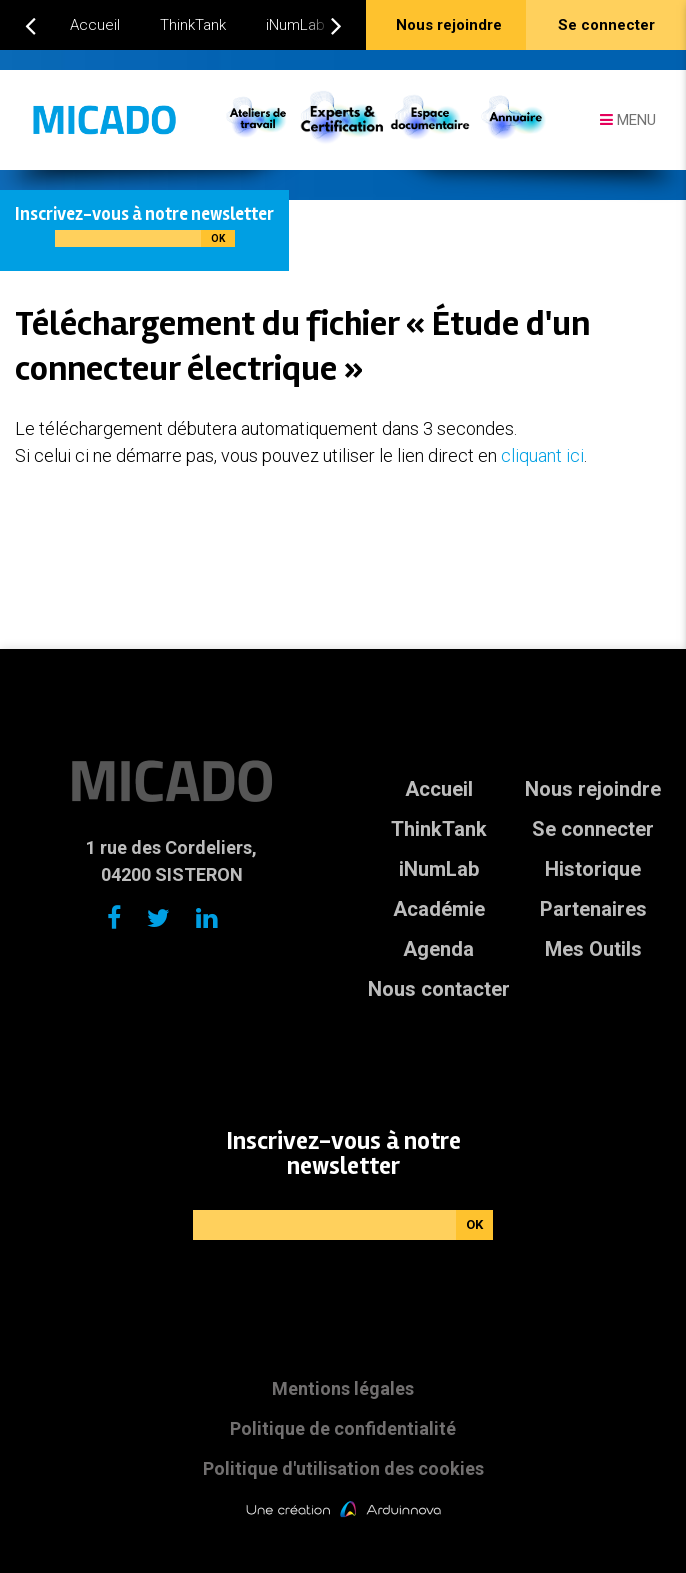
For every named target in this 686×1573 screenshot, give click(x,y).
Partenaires (593, 909)
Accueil (95, 25)
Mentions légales (343, 1388)
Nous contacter (439, 989)
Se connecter (593, 829)
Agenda (438, 949)
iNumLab (295, 25)
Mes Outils (593, 949)
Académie (439, 909)
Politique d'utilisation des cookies (343, 1468)
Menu (628, 120)
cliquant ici (542, 455)
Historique (593, 869)
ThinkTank (193, 25)
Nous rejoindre (593, 789)
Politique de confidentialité (343, 1428)
